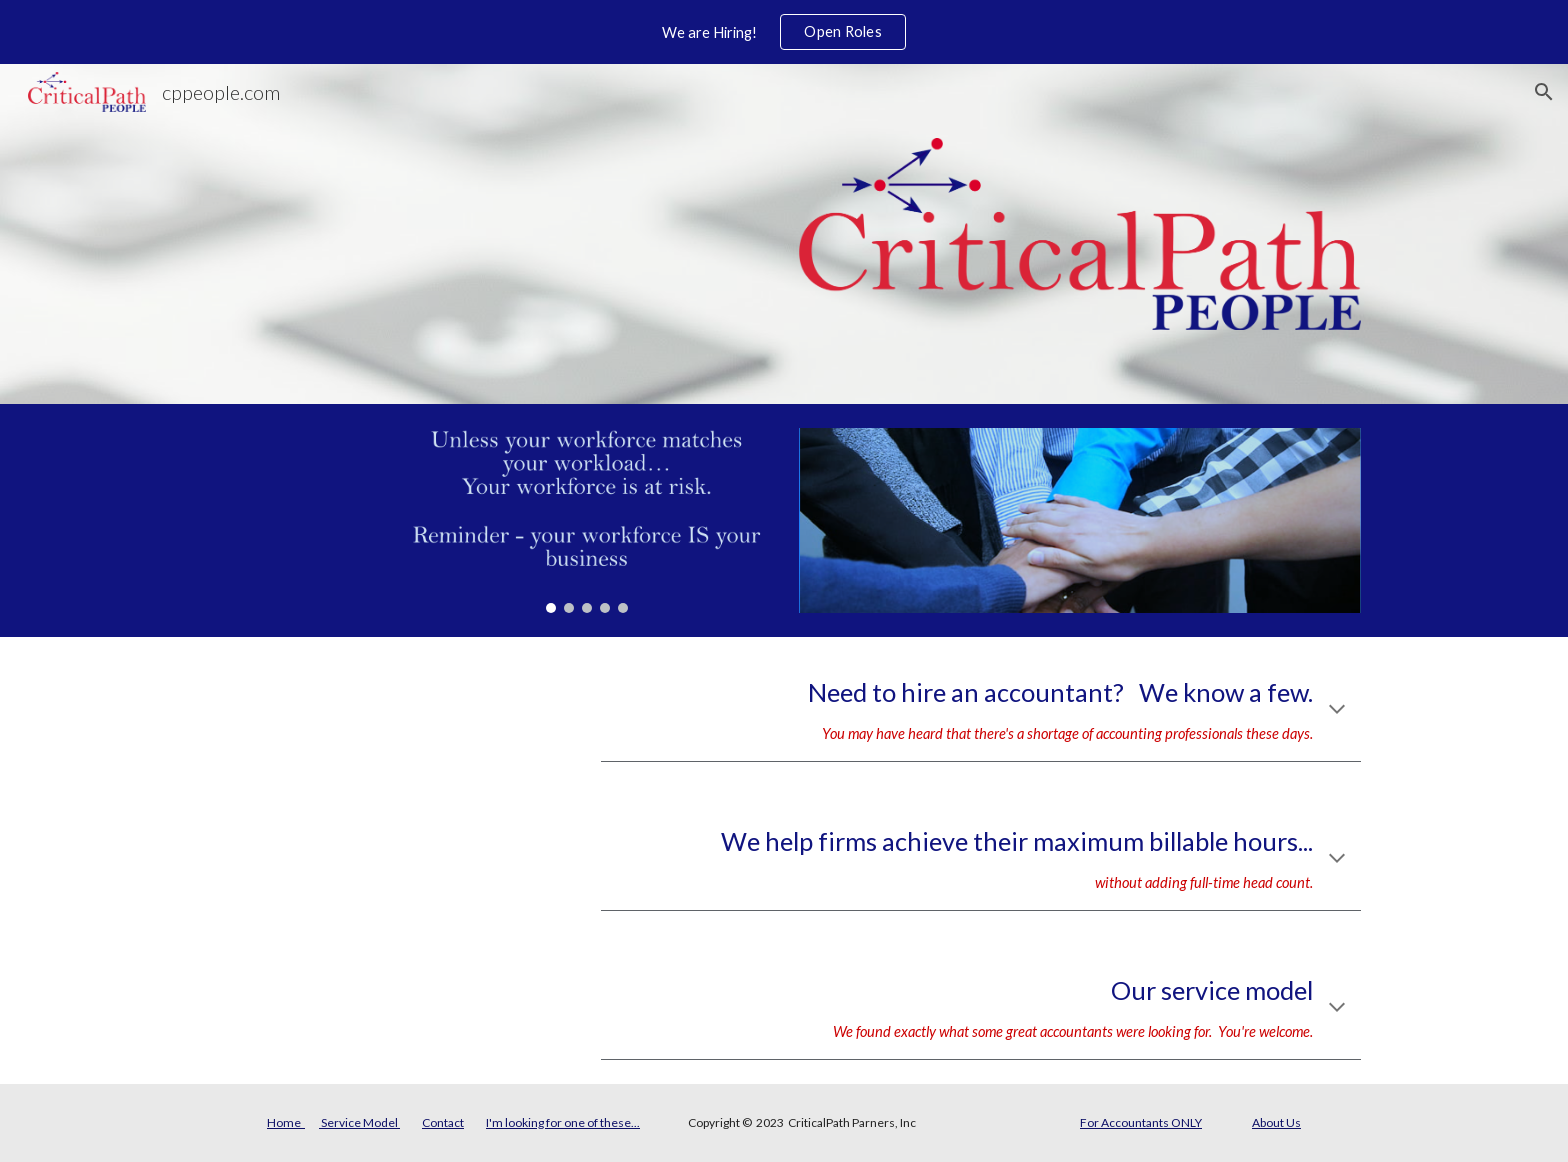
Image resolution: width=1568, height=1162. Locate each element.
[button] (1544, 92)
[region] (784, 32)
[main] (981, 711)
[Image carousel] (586, 520)
